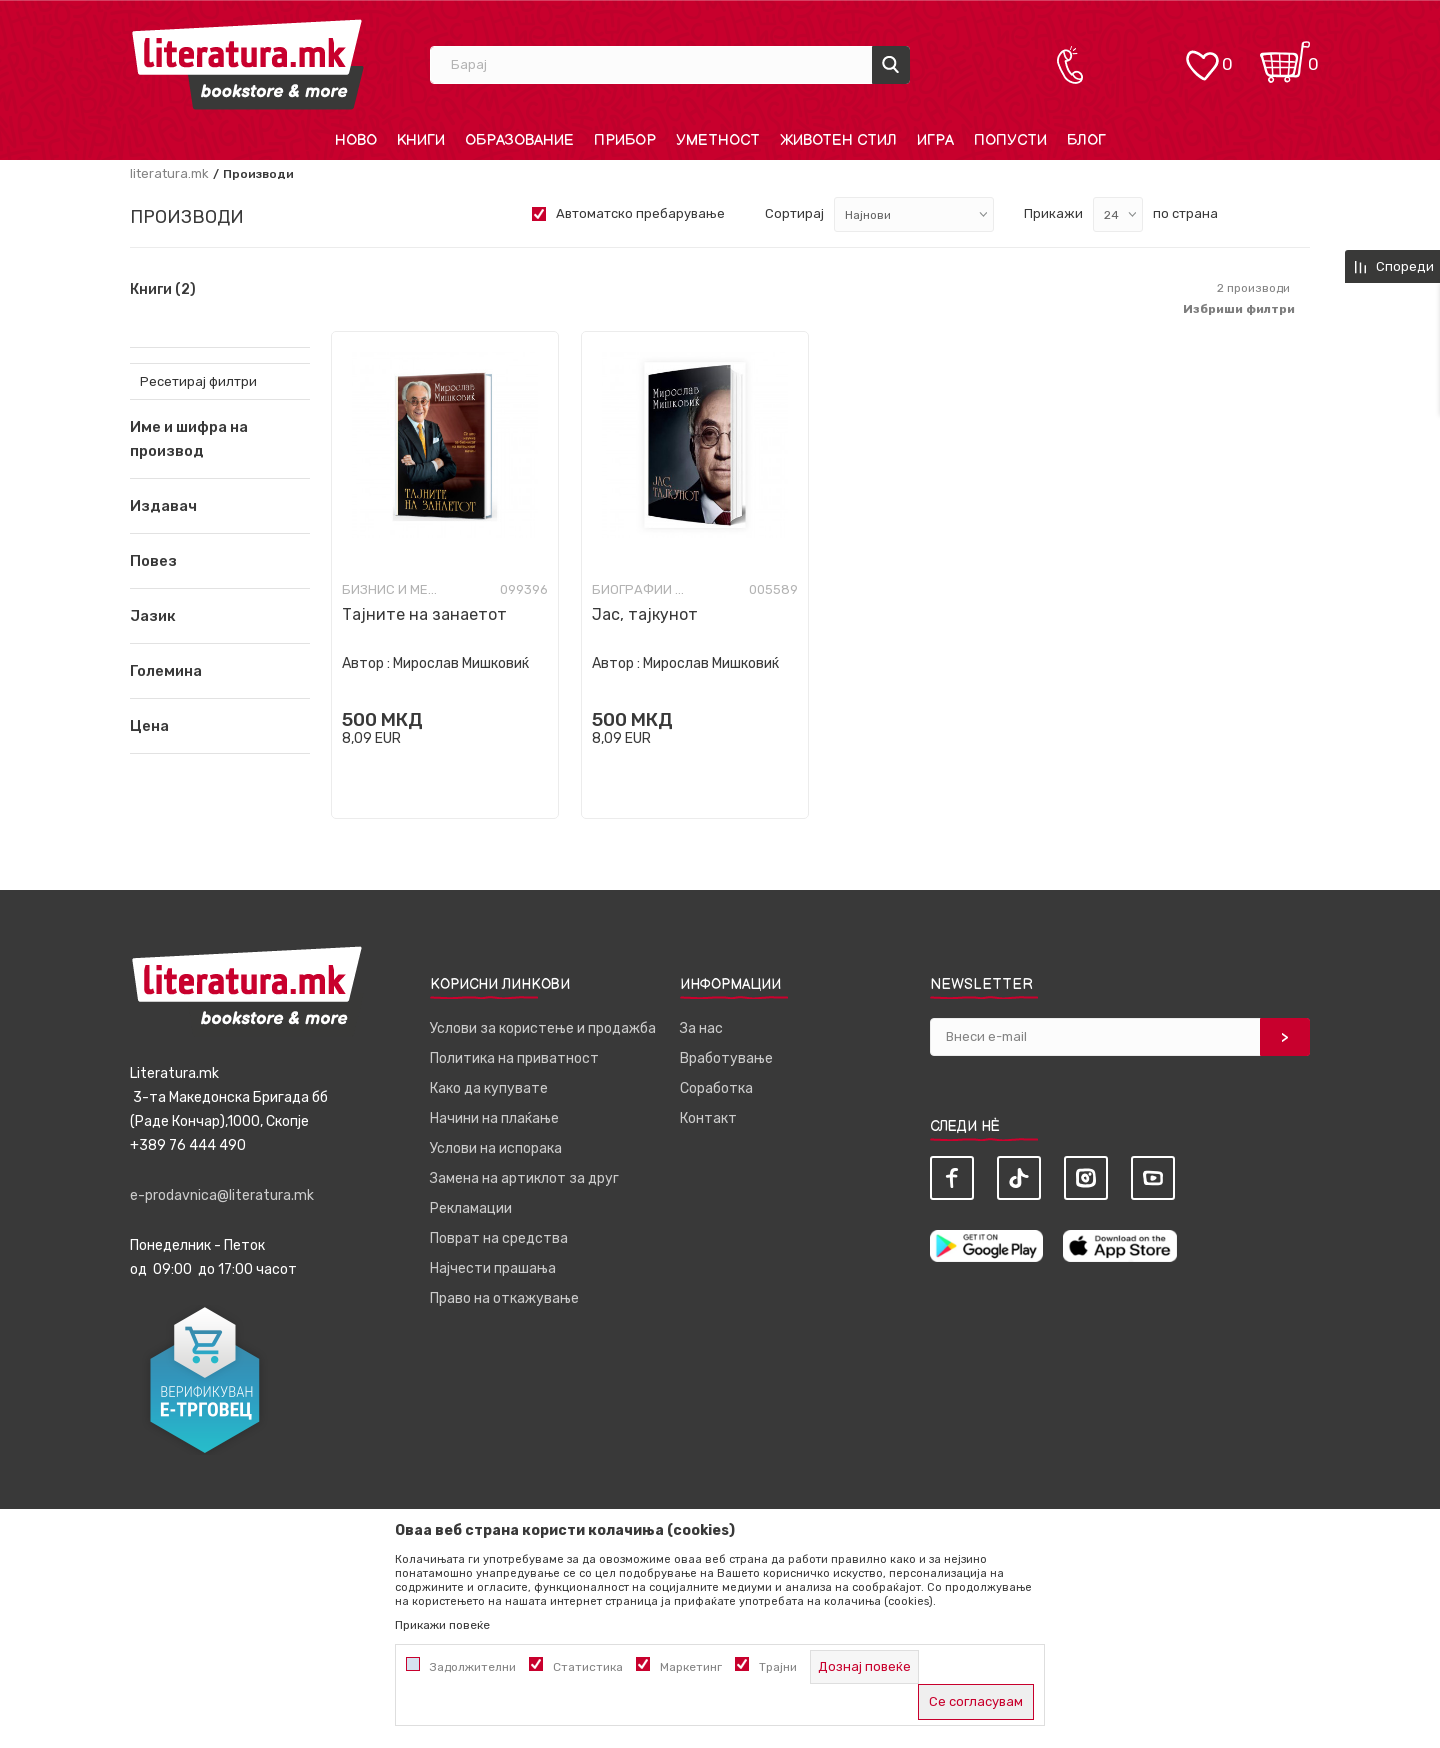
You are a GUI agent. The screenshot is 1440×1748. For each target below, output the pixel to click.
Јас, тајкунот (645, 614)
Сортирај (794, 213)
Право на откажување (504, 1298)
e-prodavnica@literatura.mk (222, 1195)
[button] (220, 506)
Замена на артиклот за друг (524, 1178)
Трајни (778, 1667)
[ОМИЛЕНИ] (1202, 55)
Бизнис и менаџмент (392, 589)
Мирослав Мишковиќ (461, 663)
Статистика (588, 1667)
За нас (701, 1028)
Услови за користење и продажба (543, 1028)
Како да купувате (489, 1088)
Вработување (726, 1058)
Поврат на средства (499, 1238)
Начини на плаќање (494, 1118)
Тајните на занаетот (424, 614)
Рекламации (471, 1208)
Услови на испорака (496, 1148)
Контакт (708, 1118)
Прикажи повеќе (442, 1625)
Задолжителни (473, 1667)
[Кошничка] (1285, 55)
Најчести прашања (493, 1268)
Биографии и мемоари (642, 589)
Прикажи (1053, 213)
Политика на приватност (514, 1058)
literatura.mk (169, 173)
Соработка (716, 1088)
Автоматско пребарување (640, 213)
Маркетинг (691, 1667)
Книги (163, 290)
